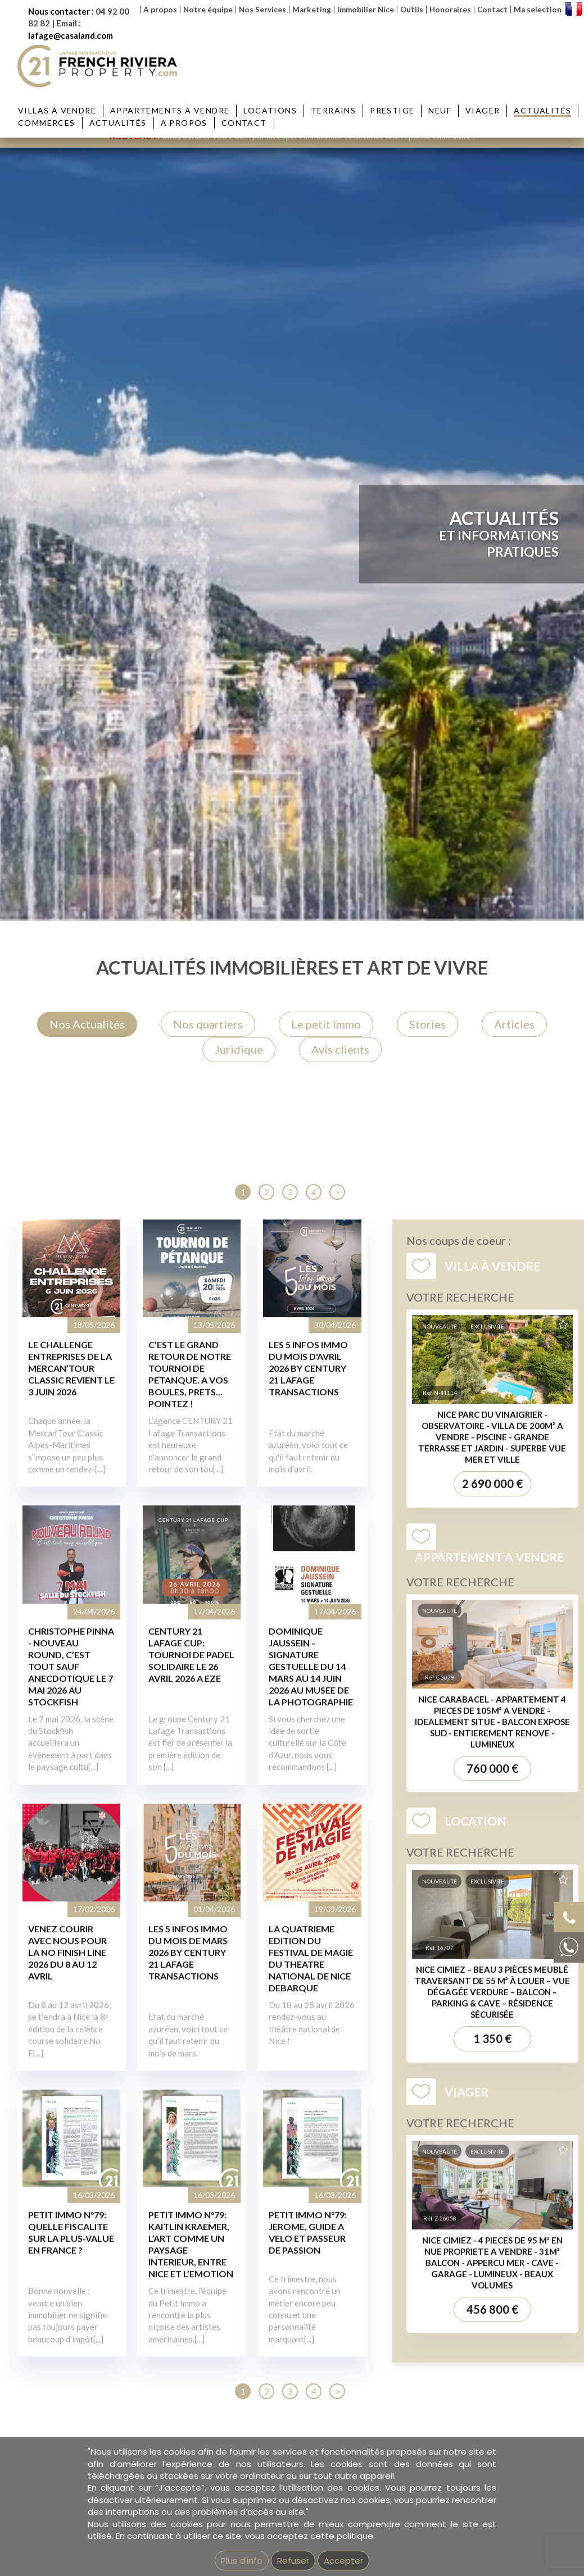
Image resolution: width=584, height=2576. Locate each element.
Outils (411, 9)
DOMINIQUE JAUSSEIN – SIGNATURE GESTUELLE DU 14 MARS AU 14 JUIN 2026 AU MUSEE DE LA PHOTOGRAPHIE (311, 2218)
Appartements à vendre (169, 110)
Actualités (542, 110)
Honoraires (450, 9)
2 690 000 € (492, 2035)
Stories (427, 1024)
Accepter (343, 2560)
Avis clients (340, 1049)
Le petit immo (326, 1024)
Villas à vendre (57, 110)
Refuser (293, 2560)
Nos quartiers (208, 1024)
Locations (270, 110)
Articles (514, 1024)
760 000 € (492, 2320)
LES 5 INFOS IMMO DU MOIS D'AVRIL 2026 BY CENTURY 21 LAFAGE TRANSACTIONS (308, 1921)
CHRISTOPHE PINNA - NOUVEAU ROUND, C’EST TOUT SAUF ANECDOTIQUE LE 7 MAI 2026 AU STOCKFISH (71, 2218)
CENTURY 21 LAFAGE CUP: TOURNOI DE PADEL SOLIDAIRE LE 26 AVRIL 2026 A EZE (191, 2207)
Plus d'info (241, 2560)
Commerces (46, 123)
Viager (482, 110)
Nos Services (262, 9)
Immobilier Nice (365, 9)
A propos (160, 9)
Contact (492, 9)
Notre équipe (208, 9)
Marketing (311, 9)
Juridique (239, 1049)
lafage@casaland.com (70, 35)
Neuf (439, 110)
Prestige (392, 110)
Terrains (333, 110)
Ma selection (538, 9)
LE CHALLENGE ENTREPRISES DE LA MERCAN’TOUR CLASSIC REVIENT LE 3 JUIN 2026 (71, 1921)
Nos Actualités (87, 1024)
